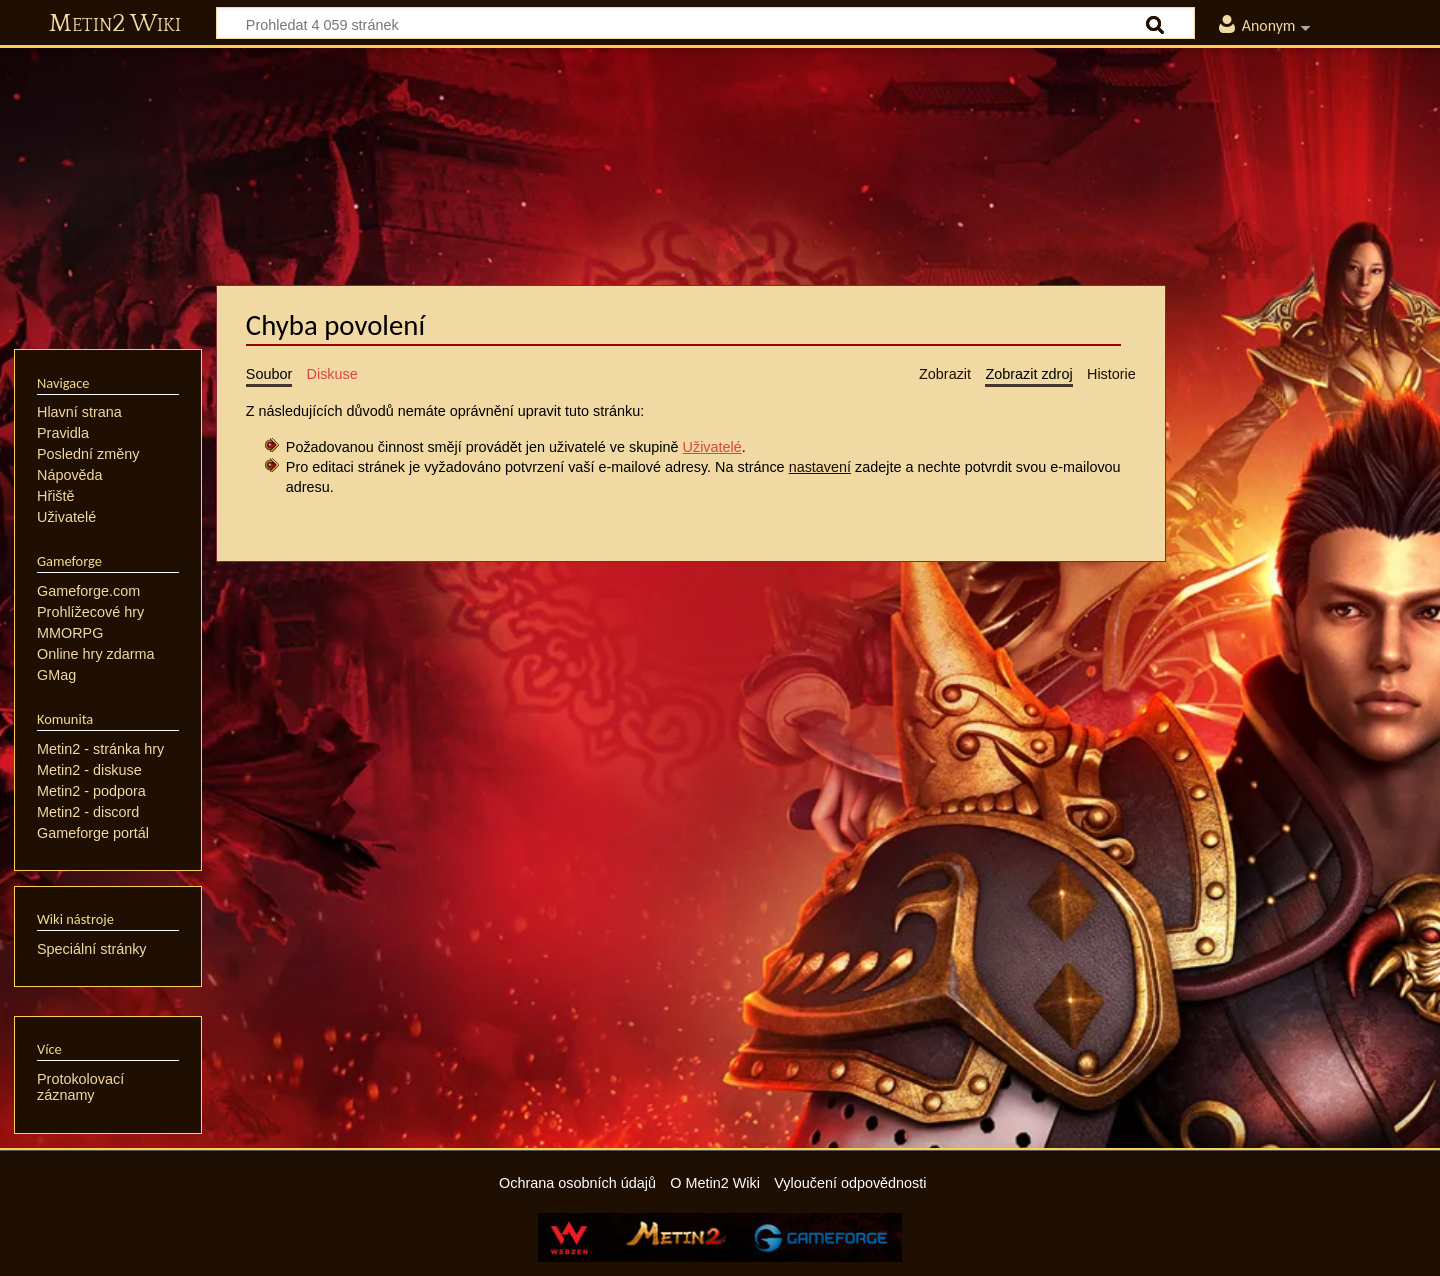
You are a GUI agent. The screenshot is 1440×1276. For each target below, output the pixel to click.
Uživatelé (712, 447)
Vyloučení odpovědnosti (850, 1183)
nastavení (820, 467)
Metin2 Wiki (115, 24)
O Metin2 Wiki (715, 1183)
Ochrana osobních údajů (577, 1183)
